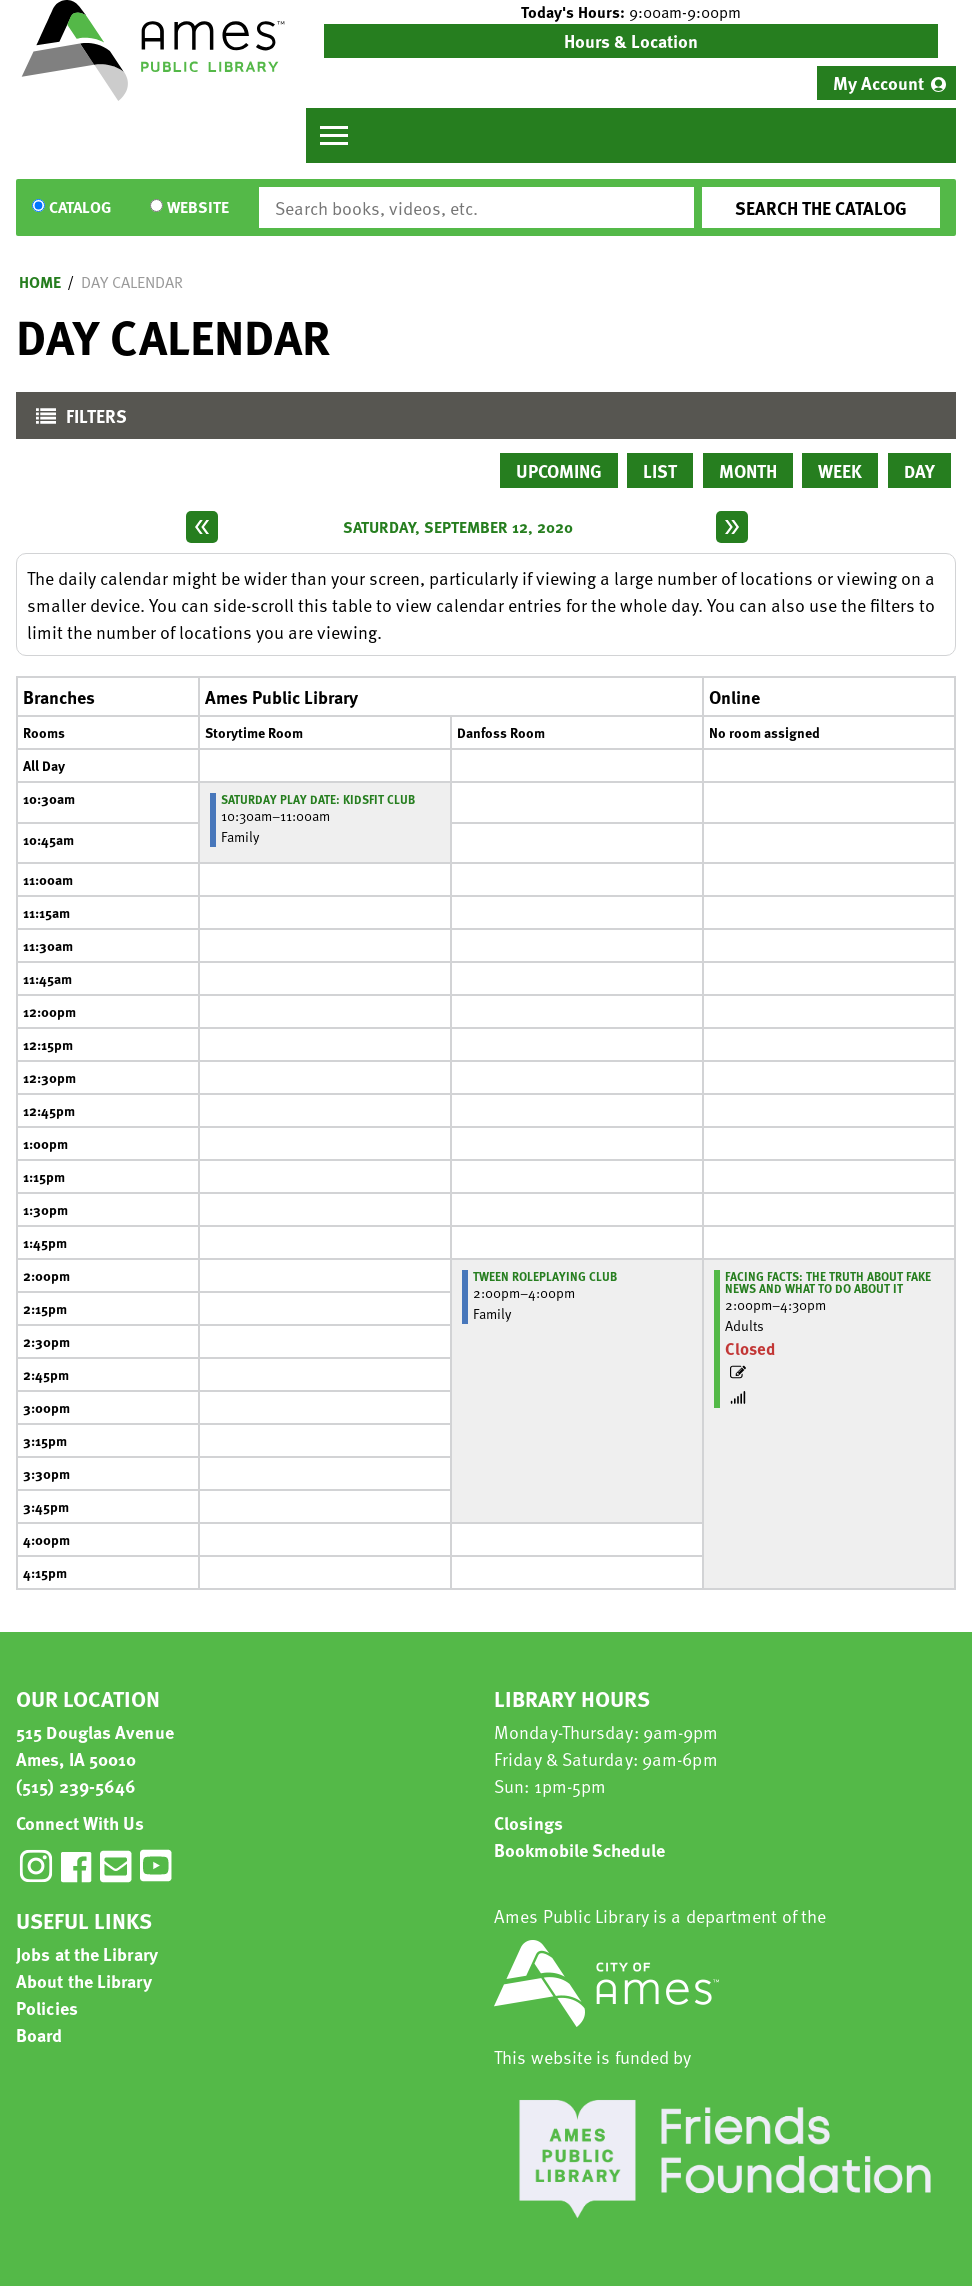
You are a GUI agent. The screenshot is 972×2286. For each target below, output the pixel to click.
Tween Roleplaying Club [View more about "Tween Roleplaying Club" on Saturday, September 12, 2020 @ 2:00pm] (545, 1276)
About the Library (84, 1980)
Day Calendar (132, 282)
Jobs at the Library (87, 1953)
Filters (76, 420)
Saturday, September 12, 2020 (458, 527)
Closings (528, 1822)
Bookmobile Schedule (579, 1849)
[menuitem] (886, 83)
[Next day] (732, 527)
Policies (47, 2007)
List (660, 470)
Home (40, 282)
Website (198, 208)
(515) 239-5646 (76, 1785)
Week (840, 470)
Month (748, 470)
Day (919, 470)
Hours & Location (631, 40)
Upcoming (559, 470)
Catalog (80, 208)
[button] (631, 12)
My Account (878, 82)
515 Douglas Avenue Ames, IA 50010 (95, 1745)
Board (39, 2034)
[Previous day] (202, 527)
